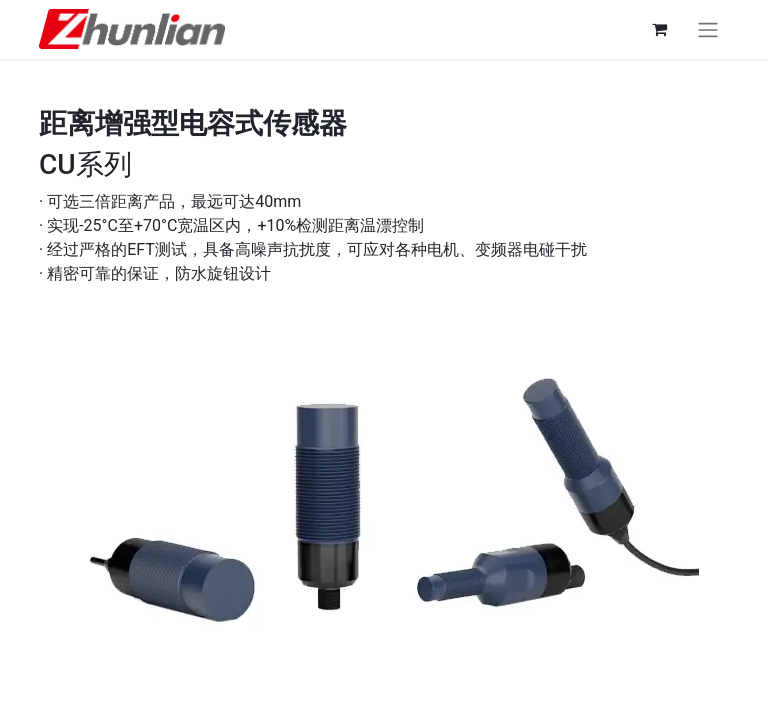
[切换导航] (708, 29)
